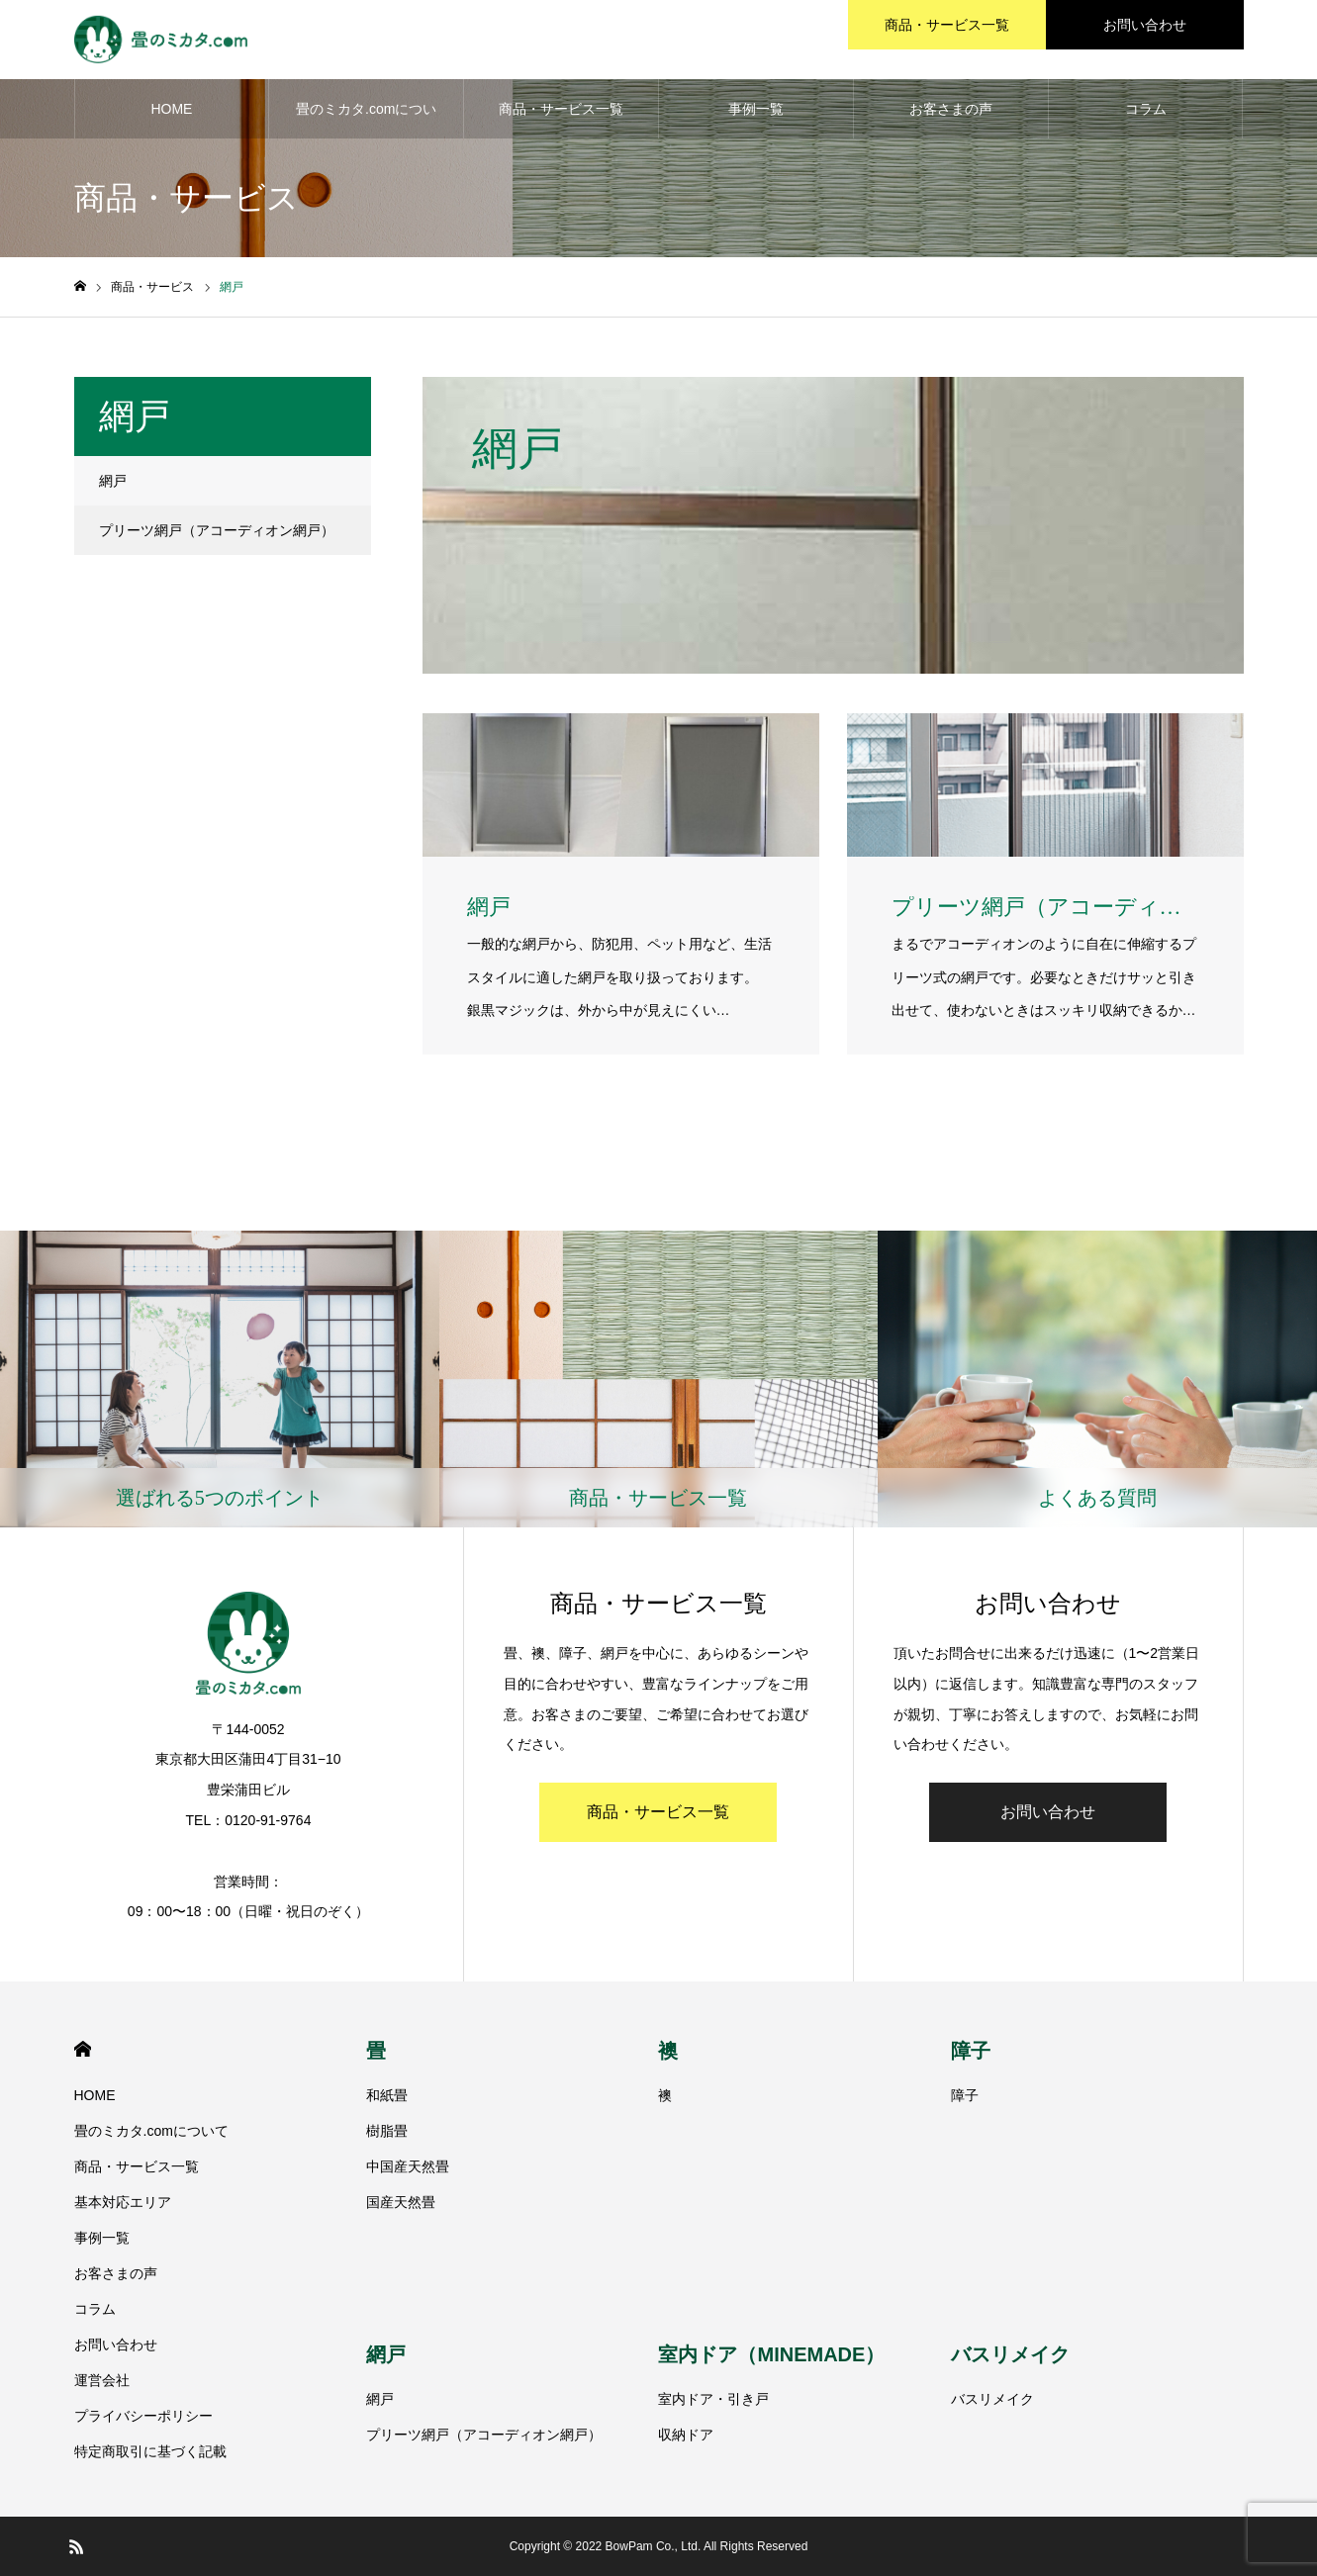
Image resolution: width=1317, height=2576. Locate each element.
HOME (171, 109)
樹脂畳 (387, 2131)
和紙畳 (387, 2095)
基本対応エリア (122, 2202)
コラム (1146, 109)
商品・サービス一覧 (561, 109)
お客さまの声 (950, 109)
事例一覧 (756, 109)
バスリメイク (1010, 2354)
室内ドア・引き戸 (713, 2399)
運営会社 (102, 2380)
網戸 (113, 481)
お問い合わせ (1047, 1811)
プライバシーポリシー (143, 2416)
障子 (970, 2051)
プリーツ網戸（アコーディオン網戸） (216, 530)
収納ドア (685, 2434)
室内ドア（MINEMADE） (771, 2354)
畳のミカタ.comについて (366, 119)
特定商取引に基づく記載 (150, 2451)
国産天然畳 (400, 2202)
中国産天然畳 (407, 2166)
